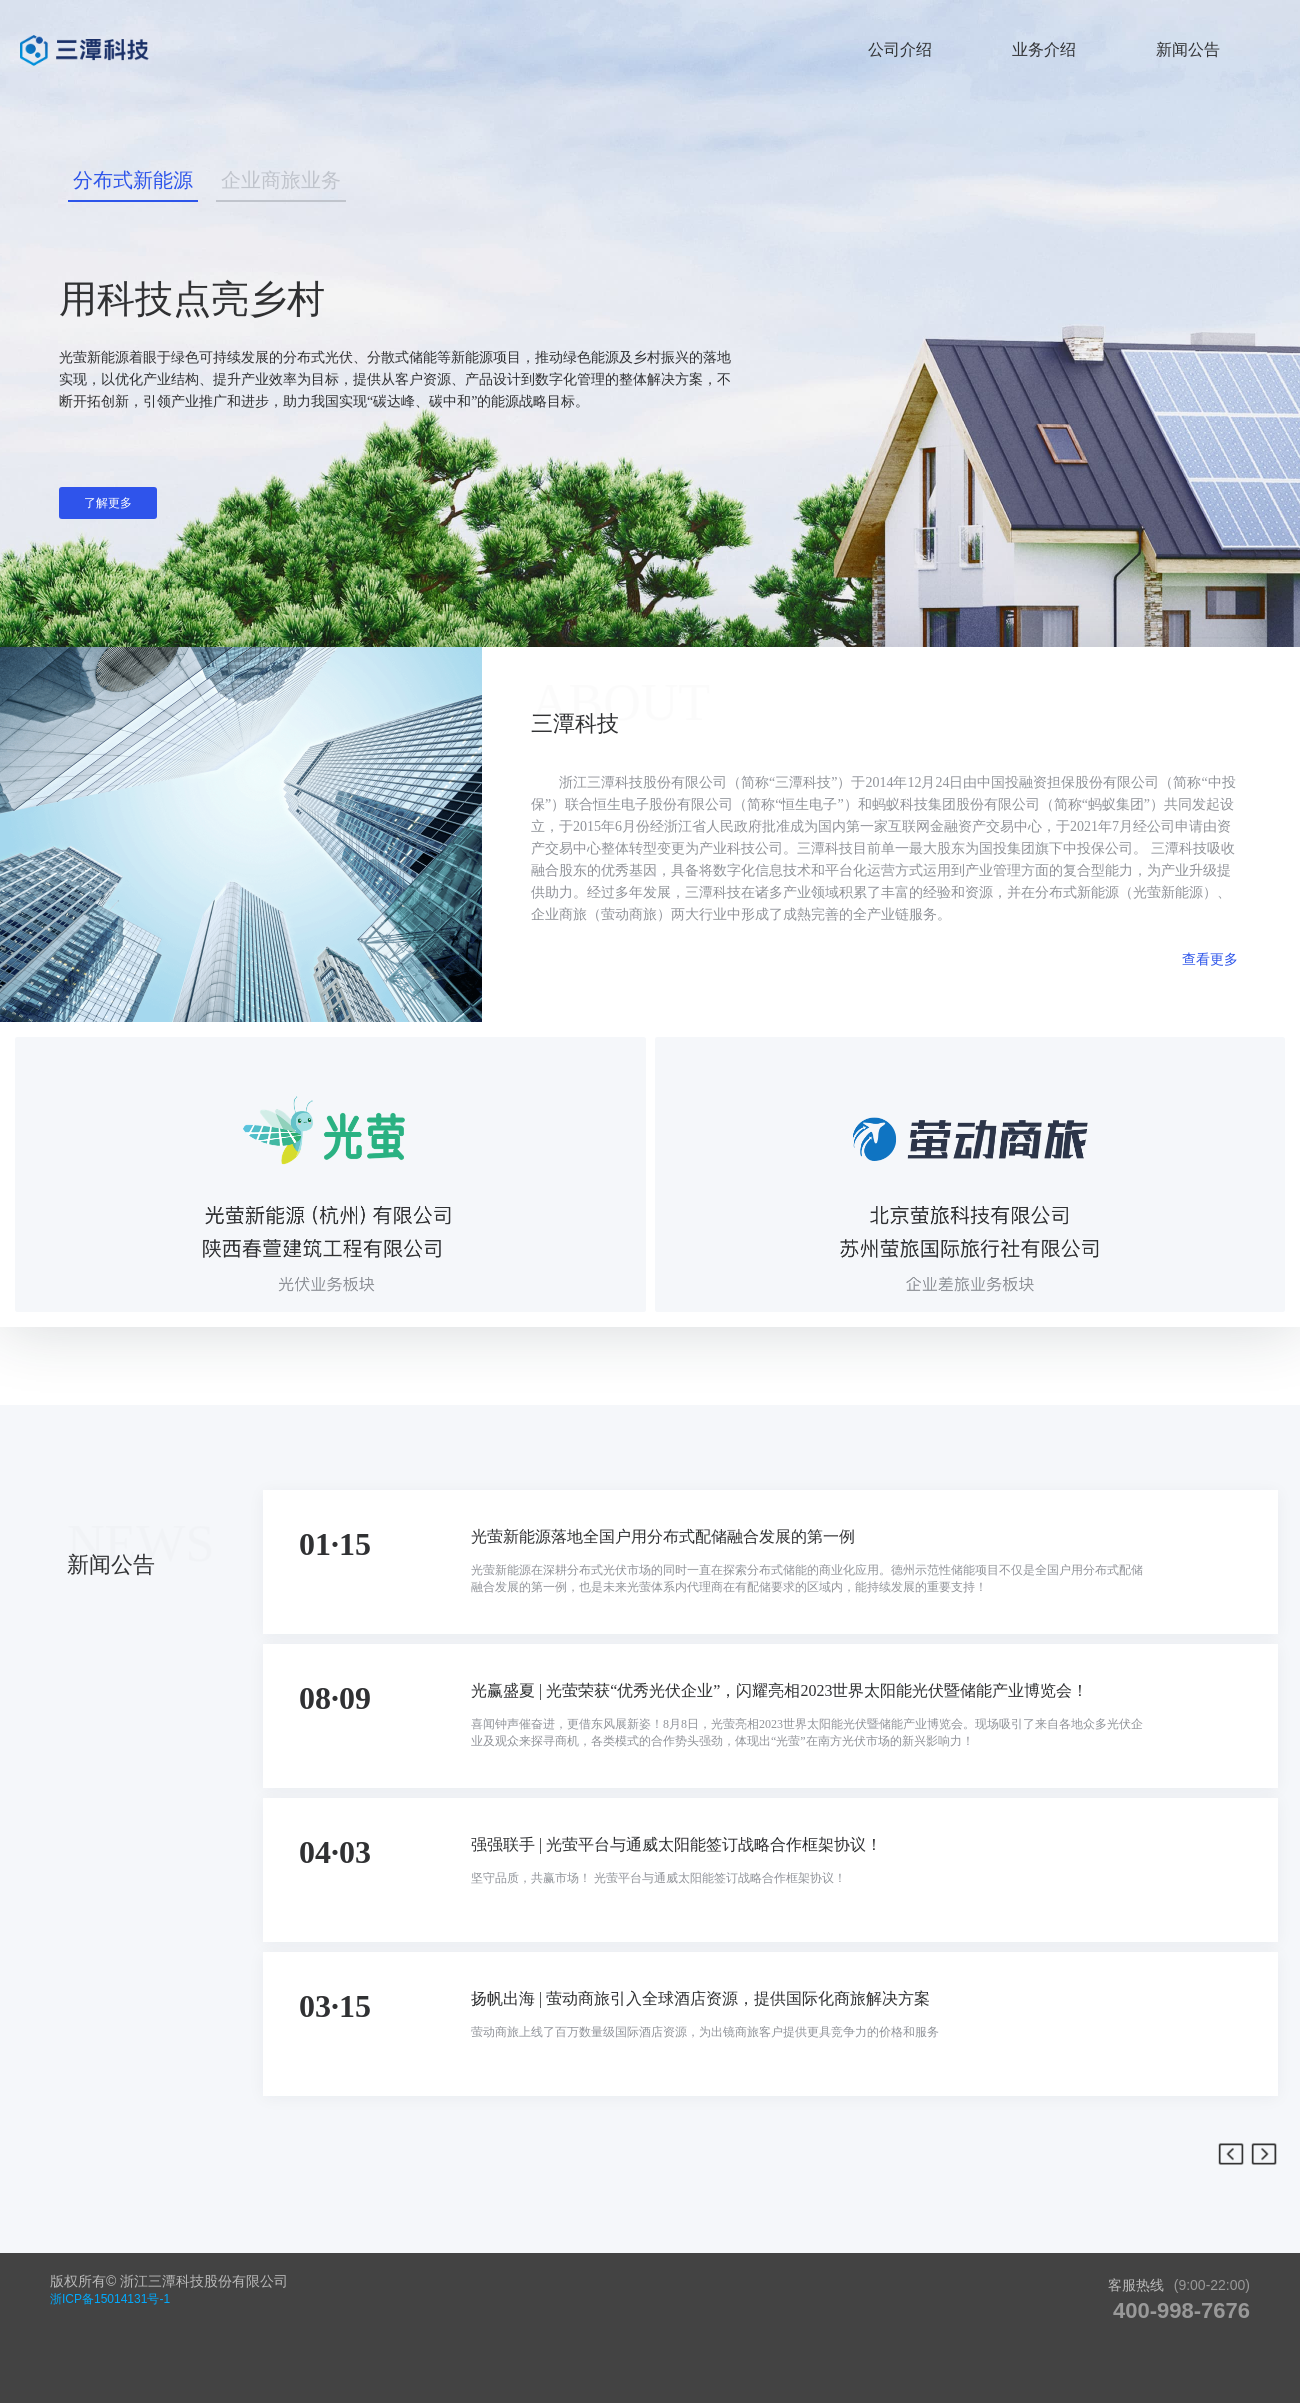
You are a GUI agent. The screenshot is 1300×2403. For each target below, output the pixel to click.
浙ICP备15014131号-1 (110, 2299)
